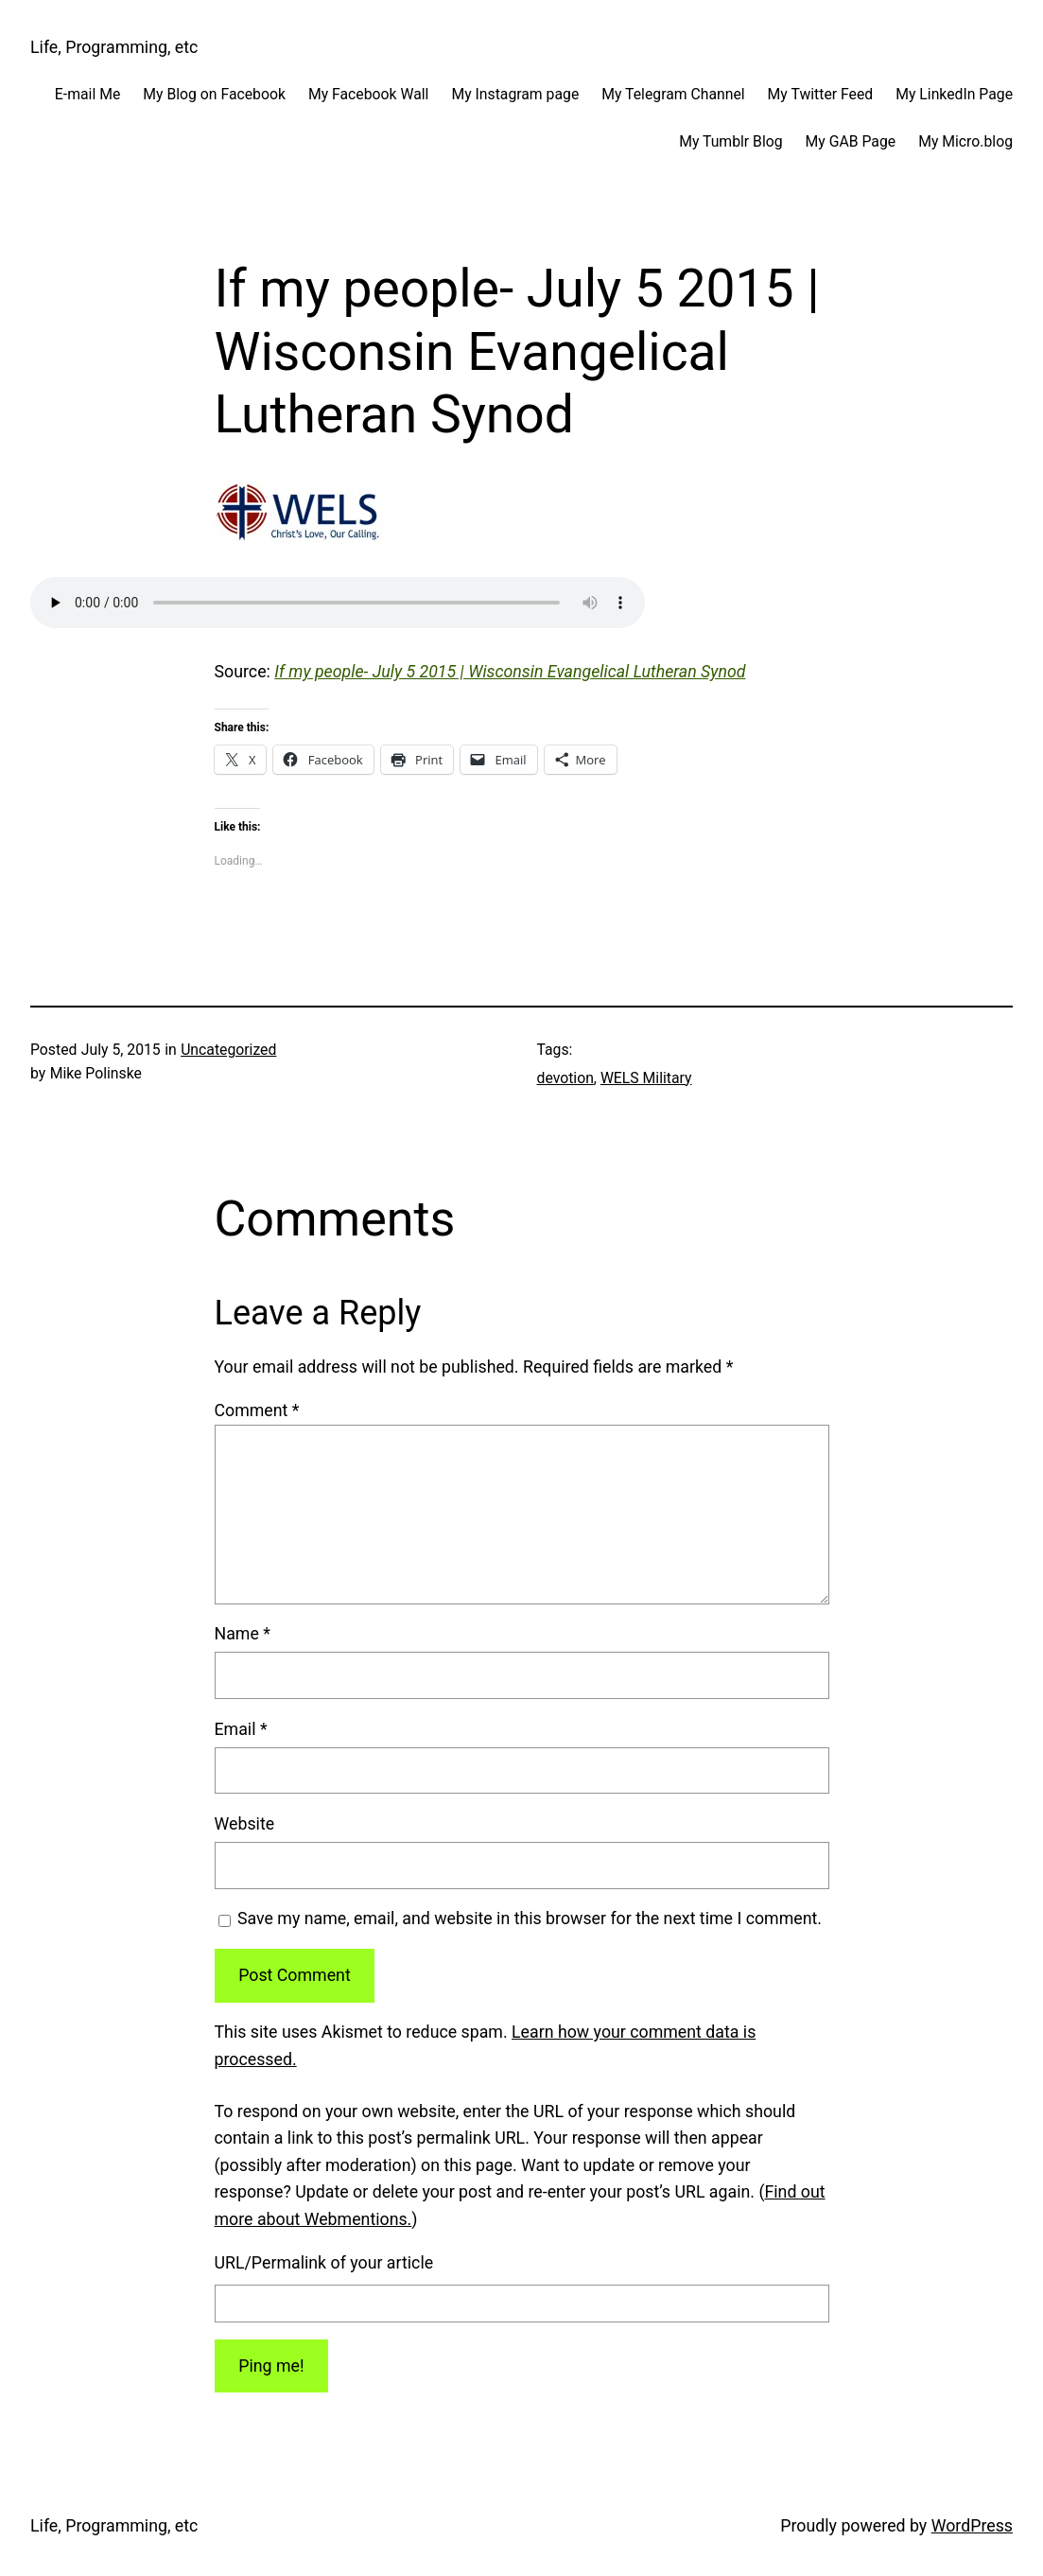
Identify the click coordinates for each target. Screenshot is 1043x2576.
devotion (565, 1078)
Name (242, 1633)
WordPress (972, 2525)
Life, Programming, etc (114, 47)
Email (241, 1729)
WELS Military (646, 1078)
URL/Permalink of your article (324, 2262)
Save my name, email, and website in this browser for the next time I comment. (529, 1918)
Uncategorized (228, 1050)
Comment (257, 1410)
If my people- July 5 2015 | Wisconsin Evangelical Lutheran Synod (509, 671)
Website (245, 1823)
